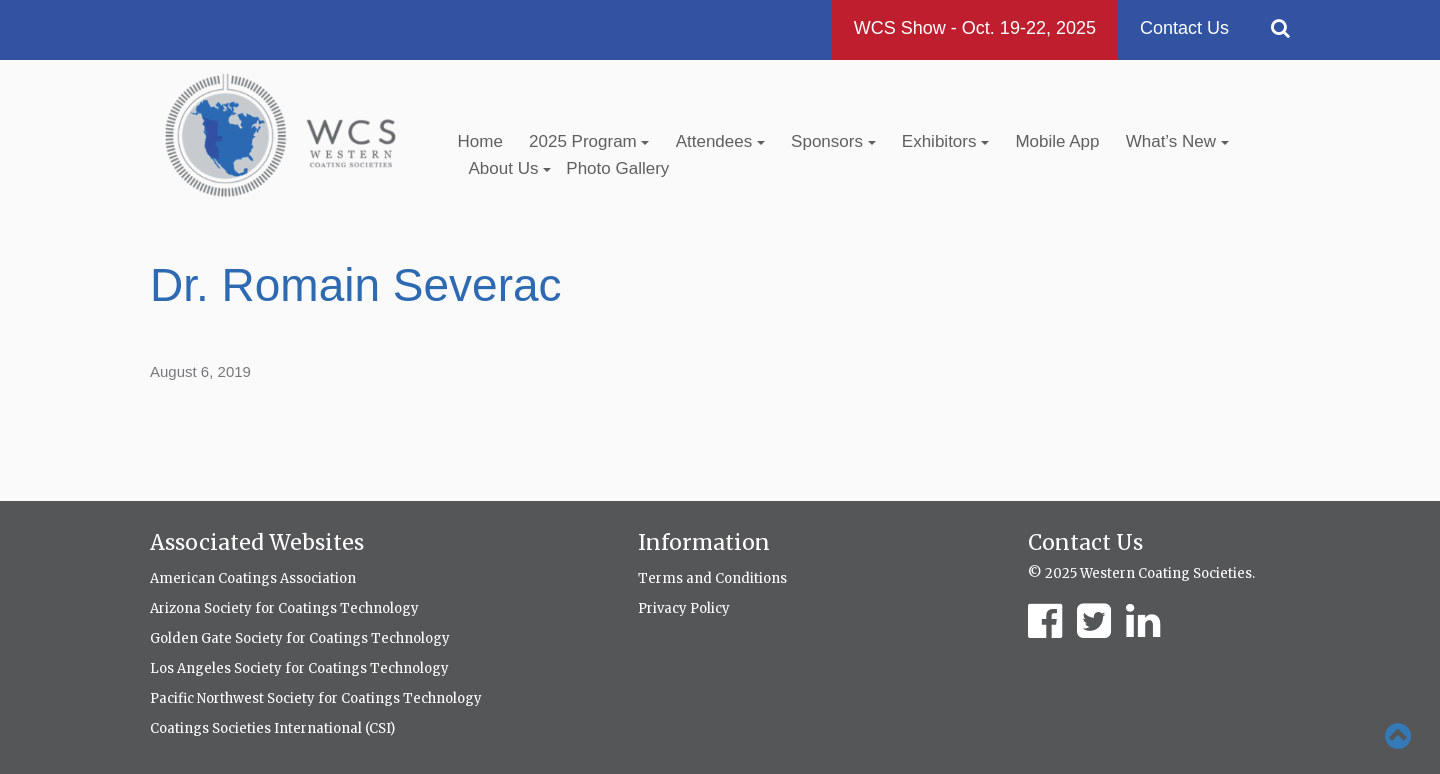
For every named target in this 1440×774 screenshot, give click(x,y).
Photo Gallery (617, 168)
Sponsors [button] (833, 141)
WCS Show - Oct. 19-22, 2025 (975, 28)
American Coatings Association (253, 578)
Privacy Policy (684, 608)
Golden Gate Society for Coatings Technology (300, 638)
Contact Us (1184, 28)
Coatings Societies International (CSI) (272, 728)
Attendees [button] (720, 141)
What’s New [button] (1177, 141)
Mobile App (1057, 141)
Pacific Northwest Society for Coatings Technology (316, 698)
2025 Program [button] (589, 141)
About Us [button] (510, 168)
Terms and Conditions (712, 578)
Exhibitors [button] (945, 141)
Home (480, 141)
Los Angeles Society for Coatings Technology (299, 668)
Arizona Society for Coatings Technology (284, 608)
